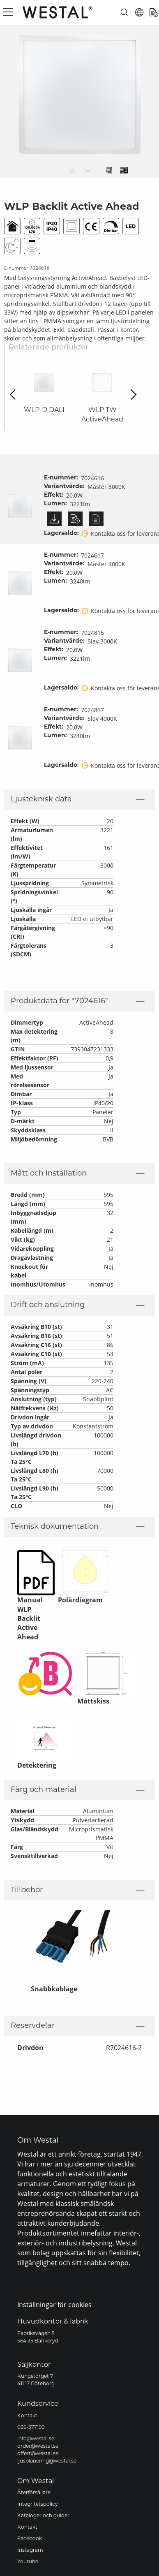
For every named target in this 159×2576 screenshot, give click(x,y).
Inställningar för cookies (54, 2304)
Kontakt (27, 2416)
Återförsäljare (34, 2492)
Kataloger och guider (43, 2516)
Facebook (29, 2539)
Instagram (30, 2550)
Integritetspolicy (37, 2504)
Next (131, 394)
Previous (15, 394)
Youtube (27, 2562)
